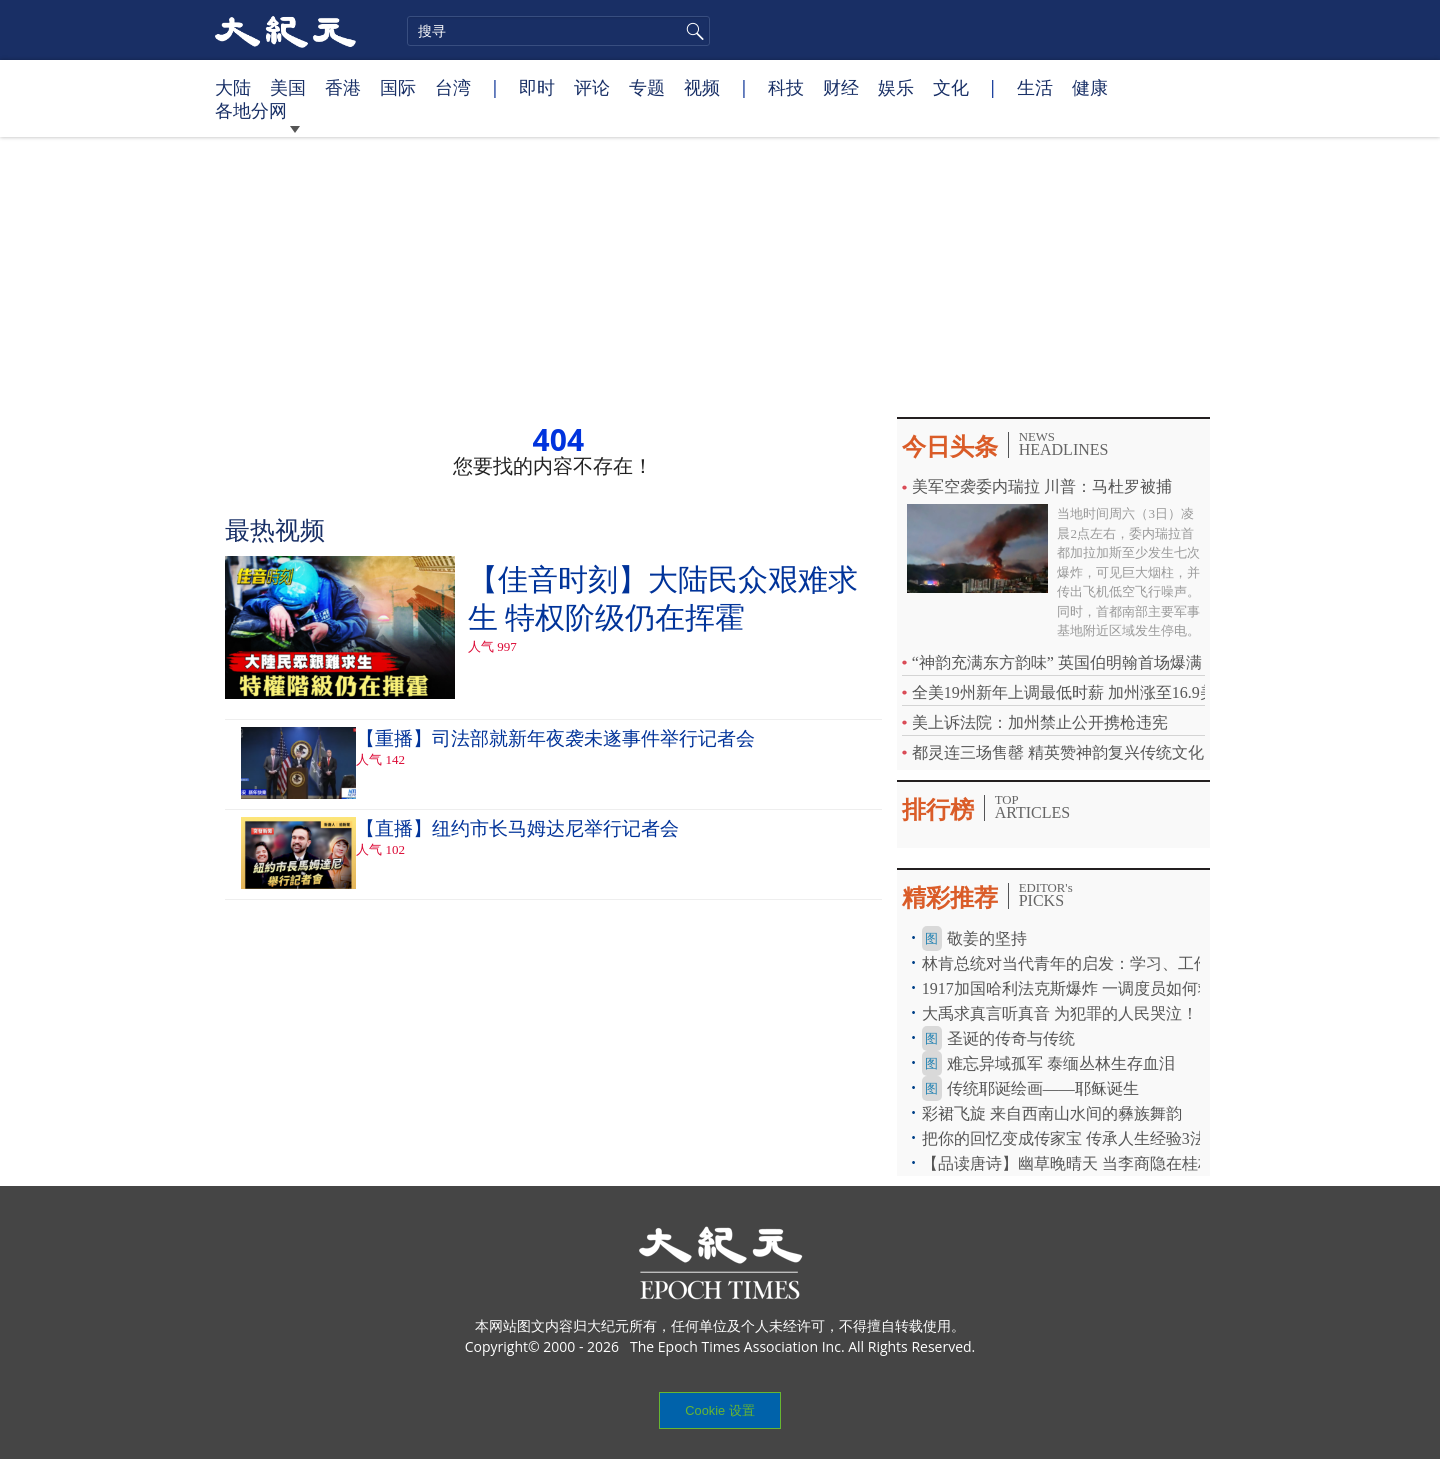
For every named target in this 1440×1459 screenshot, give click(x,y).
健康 (1090, 87)
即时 (537, 87)
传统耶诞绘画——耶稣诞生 (1043, 1088)
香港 (343, 87)
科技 (786, 87)
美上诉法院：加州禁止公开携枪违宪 (1040, 722)
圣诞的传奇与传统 (1011, 1038)
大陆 (233, 87)
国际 (398, 87)
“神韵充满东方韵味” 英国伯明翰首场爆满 (1057, 662)
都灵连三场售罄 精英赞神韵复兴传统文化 (1058, 752)
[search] (558, 31)
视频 (702, 87)
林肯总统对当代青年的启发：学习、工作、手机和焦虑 (1114, 963)
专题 (647, 87)
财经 (841, 87)
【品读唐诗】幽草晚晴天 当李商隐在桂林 (1068, 1163)
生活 (1035, 87)
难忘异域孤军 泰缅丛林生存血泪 (1061, 1063)
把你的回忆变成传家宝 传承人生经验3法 (1064, 1138)
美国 (288, 87)
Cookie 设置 (719, 1410)
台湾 (453, 87)
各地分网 (256, 110)
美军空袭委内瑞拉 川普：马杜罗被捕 (1042, 486)
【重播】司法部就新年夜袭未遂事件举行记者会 (555, 738)
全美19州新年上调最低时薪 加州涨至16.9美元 (1072, 692)
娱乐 (896, 87)
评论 (592, 87)
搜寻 (692, 31)
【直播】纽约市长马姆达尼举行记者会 (517, 828)
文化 (951, 87)
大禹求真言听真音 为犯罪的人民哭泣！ (1060, 1013)
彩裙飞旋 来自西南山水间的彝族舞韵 (1052, 1113)
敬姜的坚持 (987, 938)
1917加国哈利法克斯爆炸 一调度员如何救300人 (1088, 988)
